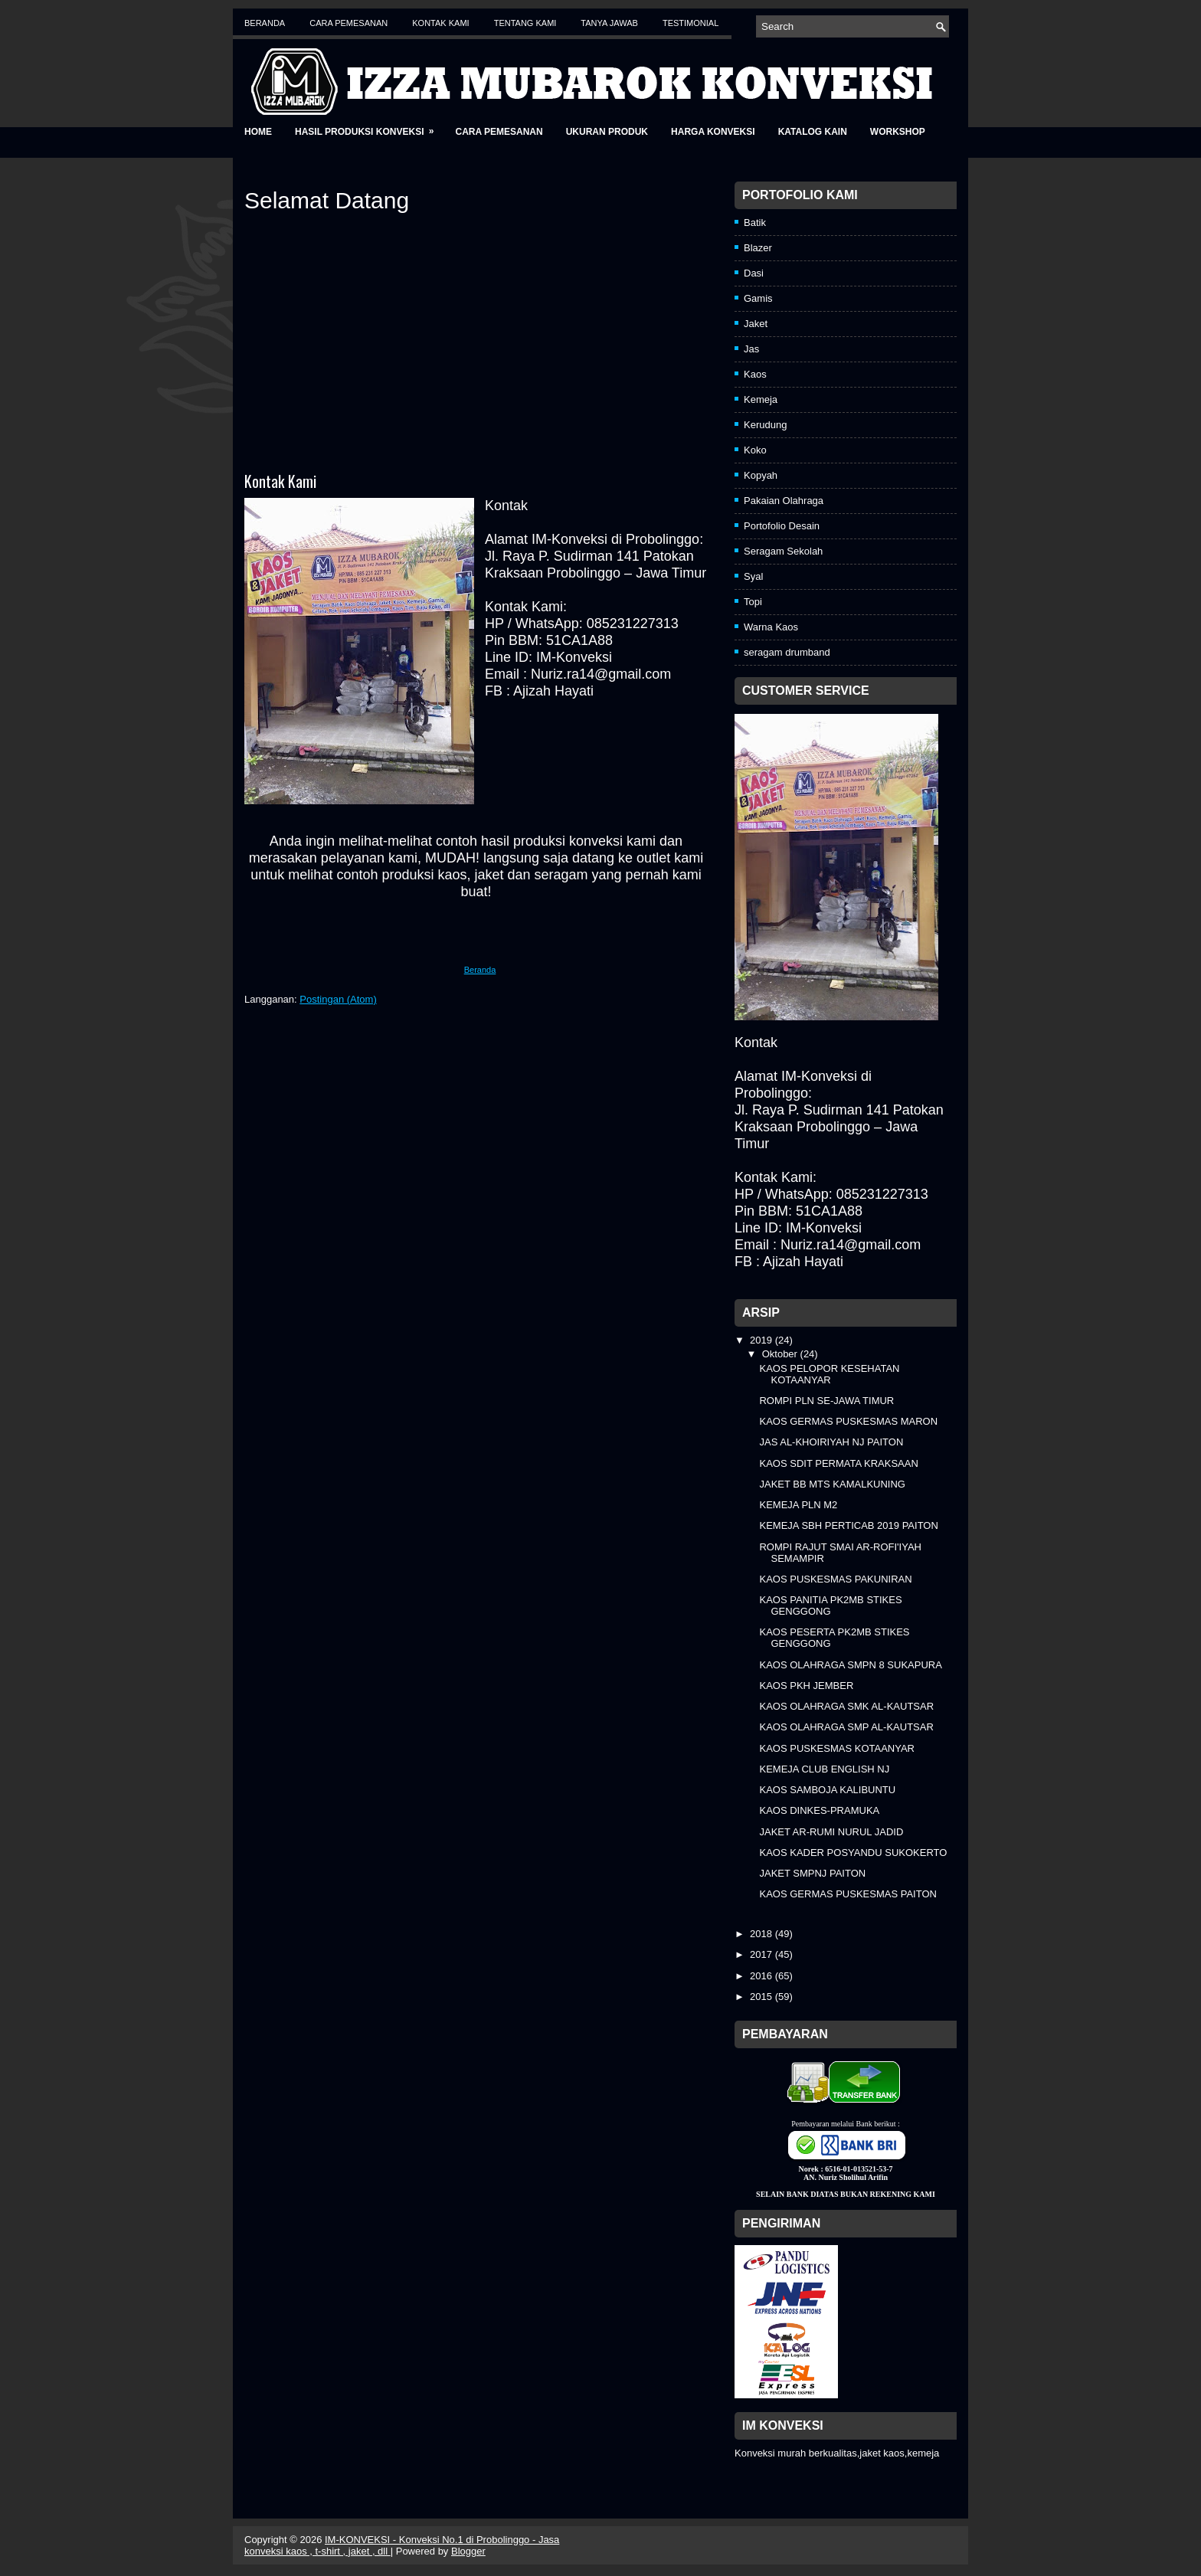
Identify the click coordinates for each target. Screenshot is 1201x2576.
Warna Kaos (771, 627)
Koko (755, 450)
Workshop (897, 131)
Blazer (758, 248)
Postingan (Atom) (337, 999)
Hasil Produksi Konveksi (369, 126)
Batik (755, 222)
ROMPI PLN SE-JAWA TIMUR (826, 1400)
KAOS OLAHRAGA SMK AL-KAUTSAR (846, 1706)
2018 (762, 1933)
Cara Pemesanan (348, 23)
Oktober (781, 1354)
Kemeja (760, 399)
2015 (762, 1996)
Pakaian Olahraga (783, 500)
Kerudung (765, 424)
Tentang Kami (525, 23)
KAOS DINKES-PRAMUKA (819, 1810)
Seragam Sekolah (783, 551)
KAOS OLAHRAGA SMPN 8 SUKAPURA (850, 1665)
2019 (762, 1340)
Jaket (755, 323)
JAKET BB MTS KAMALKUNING (832, 1484)
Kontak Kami (440, 23)
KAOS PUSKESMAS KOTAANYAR (837, 1748)
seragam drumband (787, 652)
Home (258, 131)
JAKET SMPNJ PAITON (812, 1873)
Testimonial (690, 23)
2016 (762, 1976)
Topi (753, 601)
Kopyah (760, 475)
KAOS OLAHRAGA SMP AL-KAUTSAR (846, 1727)
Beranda (264, 23)
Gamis (758, 298)
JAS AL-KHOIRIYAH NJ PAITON (831, 1442)
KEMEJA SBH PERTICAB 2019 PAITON (848, 1525)
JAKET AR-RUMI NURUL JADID (831, 1832)
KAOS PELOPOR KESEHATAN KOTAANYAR (829, 1374)
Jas (751, 349)
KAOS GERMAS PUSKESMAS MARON (848, 1421)
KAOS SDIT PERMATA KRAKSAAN (838, 1463)
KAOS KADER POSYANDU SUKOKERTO (853, 1852)
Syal (753, 576)
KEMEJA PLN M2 (798, 1505)
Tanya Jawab (609, 23)
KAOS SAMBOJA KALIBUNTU (827, 1789)
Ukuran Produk (607, 131)
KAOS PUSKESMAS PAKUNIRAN (835, 1579)
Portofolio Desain (782, 526)
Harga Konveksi (713, 131)
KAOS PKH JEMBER (806, 1685)
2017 (762, 1954)
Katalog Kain (812, 131)
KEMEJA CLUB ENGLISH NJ (824, 1769)
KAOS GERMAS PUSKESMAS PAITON (847, 1894)
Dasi (754, 273)
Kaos (755, 374)
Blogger (468, 2551)
